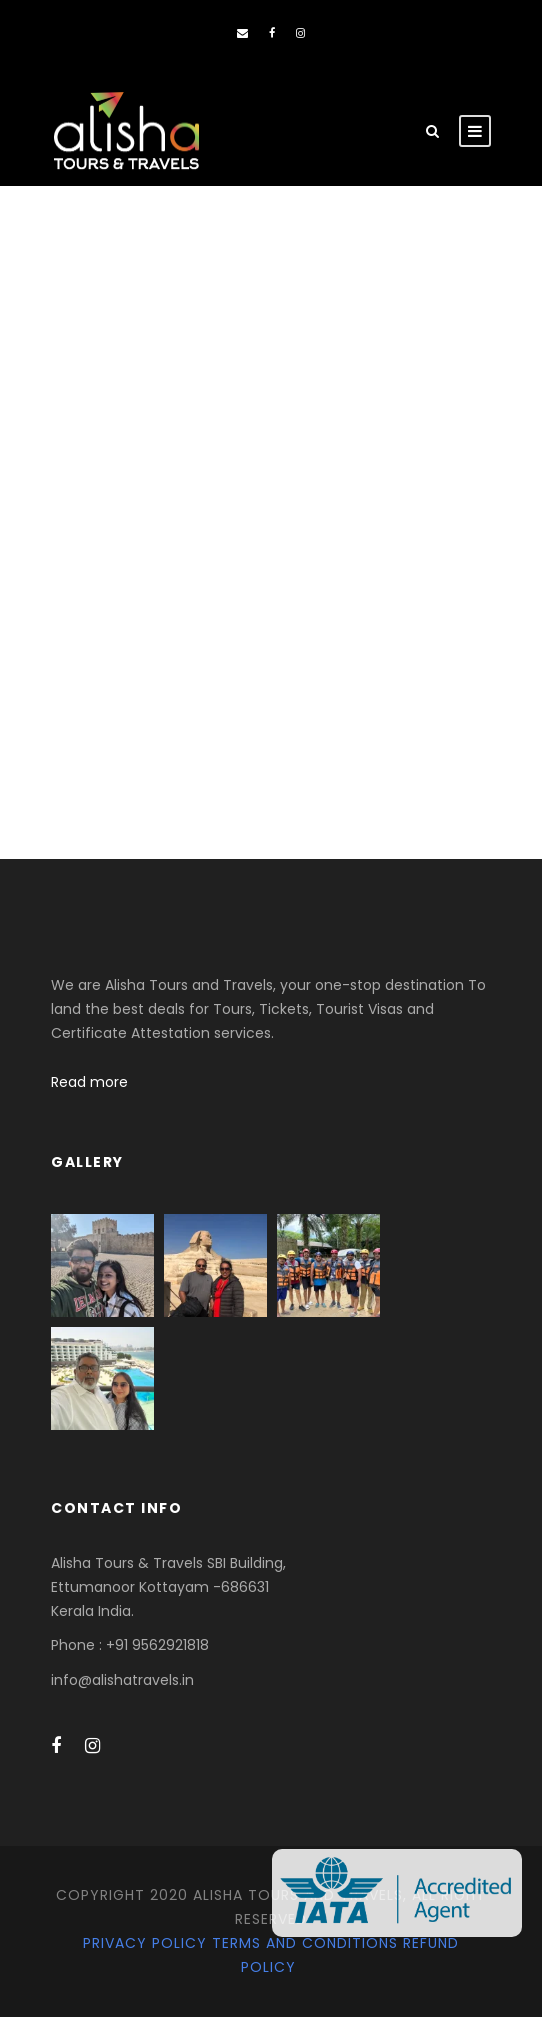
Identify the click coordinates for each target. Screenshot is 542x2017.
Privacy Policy (145, 1943)
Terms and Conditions (305, 1943)
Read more (89, 1082)
